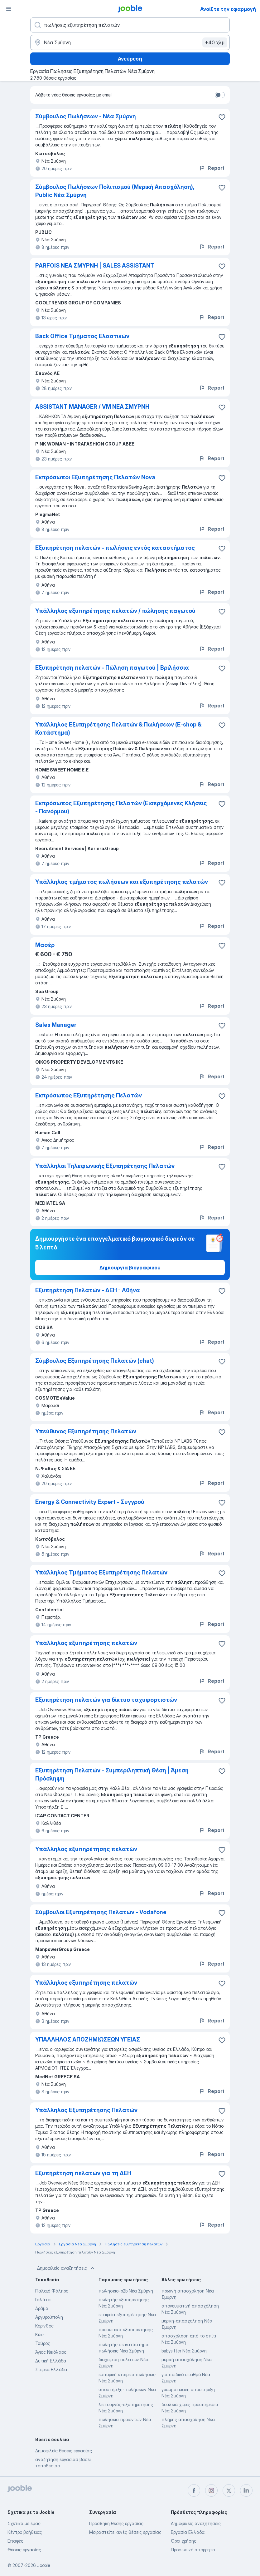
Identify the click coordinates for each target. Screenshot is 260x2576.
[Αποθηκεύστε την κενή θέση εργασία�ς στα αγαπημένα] (222, 407)
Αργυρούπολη (49, 2317)
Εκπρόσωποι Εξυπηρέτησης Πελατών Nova (95, 477)
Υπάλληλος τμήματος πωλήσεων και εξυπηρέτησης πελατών (121, 882)
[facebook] (194, 2490)
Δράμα (41, 2308)
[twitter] (229, 2490)
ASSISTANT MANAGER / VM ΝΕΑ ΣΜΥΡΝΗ (92, 406)
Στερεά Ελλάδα (51, 2369)
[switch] (220, 95)
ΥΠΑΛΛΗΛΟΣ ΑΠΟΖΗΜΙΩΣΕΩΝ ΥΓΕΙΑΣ (87, 2039)
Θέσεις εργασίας (24, 2549)
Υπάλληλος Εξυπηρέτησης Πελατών (86, 2110)
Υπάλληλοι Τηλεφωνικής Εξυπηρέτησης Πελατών (105, 1166)
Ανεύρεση (130, 59)
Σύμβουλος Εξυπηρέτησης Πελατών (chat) (94, 1360)
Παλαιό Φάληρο (51, 2290)
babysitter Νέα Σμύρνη (184, 2350)
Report (211, 168)
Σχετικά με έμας (24, 2523)
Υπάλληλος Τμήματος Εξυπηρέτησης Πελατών (101, 1572)
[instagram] (211, 2490)
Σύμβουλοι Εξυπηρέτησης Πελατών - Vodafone (100, 1912)
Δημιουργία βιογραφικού (130, 1267)
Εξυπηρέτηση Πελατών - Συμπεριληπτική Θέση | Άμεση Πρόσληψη (112, 1774)
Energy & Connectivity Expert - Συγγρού (89, 1502)
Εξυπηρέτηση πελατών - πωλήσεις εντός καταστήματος (115, 547)
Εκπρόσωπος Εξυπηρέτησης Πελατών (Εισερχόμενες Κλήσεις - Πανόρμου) (121, 807)
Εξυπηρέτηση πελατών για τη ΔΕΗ (83, 2173)
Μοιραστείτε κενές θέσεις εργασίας (125, 2532)
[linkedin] (246, 2490)
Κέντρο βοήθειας (24, 2532)
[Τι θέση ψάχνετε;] (130, 24)
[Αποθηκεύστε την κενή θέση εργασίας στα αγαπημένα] (222, 117)
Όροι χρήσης (183, 2541)
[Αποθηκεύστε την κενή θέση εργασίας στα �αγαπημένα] (222, 1291)
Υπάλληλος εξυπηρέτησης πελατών (86, 1643)
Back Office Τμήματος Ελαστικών (82, 336)
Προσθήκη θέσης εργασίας (116, 2523)
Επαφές (15, 2541)
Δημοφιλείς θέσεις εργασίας (63, 2450)
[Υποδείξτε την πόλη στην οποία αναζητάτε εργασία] (130, 42)
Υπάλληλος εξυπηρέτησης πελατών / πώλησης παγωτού (115, 611)
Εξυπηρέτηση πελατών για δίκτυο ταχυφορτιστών (106, 1700)
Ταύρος (42, 2343)
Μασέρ (45, 945)
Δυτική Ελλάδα (50, 2360)
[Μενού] (8, 8)
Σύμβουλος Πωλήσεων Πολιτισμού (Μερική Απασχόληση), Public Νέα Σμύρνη (114, 191)
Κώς (39, 2334)
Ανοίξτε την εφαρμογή (228, 9)
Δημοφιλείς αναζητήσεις (66, 2268)
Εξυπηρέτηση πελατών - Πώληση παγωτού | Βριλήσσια (112, 667)
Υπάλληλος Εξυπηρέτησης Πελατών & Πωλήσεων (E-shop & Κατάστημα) (118, 728)
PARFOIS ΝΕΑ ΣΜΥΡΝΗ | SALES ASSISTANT (94, 265)
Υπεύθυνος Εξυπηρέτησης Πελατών (85, 1431)
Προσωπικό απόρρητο (193, 2549)
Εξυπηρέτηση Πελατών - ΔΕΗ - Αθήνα (87, 1290)
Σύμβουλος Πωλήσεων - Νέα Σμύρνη (85, 116)
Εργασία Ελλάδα (188, 2532)
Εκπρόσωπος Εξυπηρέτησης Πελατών (88, 1095)
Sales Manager (55, 1025)
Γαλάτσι (43, 2299)
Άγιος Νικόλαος (50, 2352)
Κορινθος (44, 2325)
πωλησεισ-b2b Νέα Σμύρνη (126, 2290)
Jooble (43, 2565)
